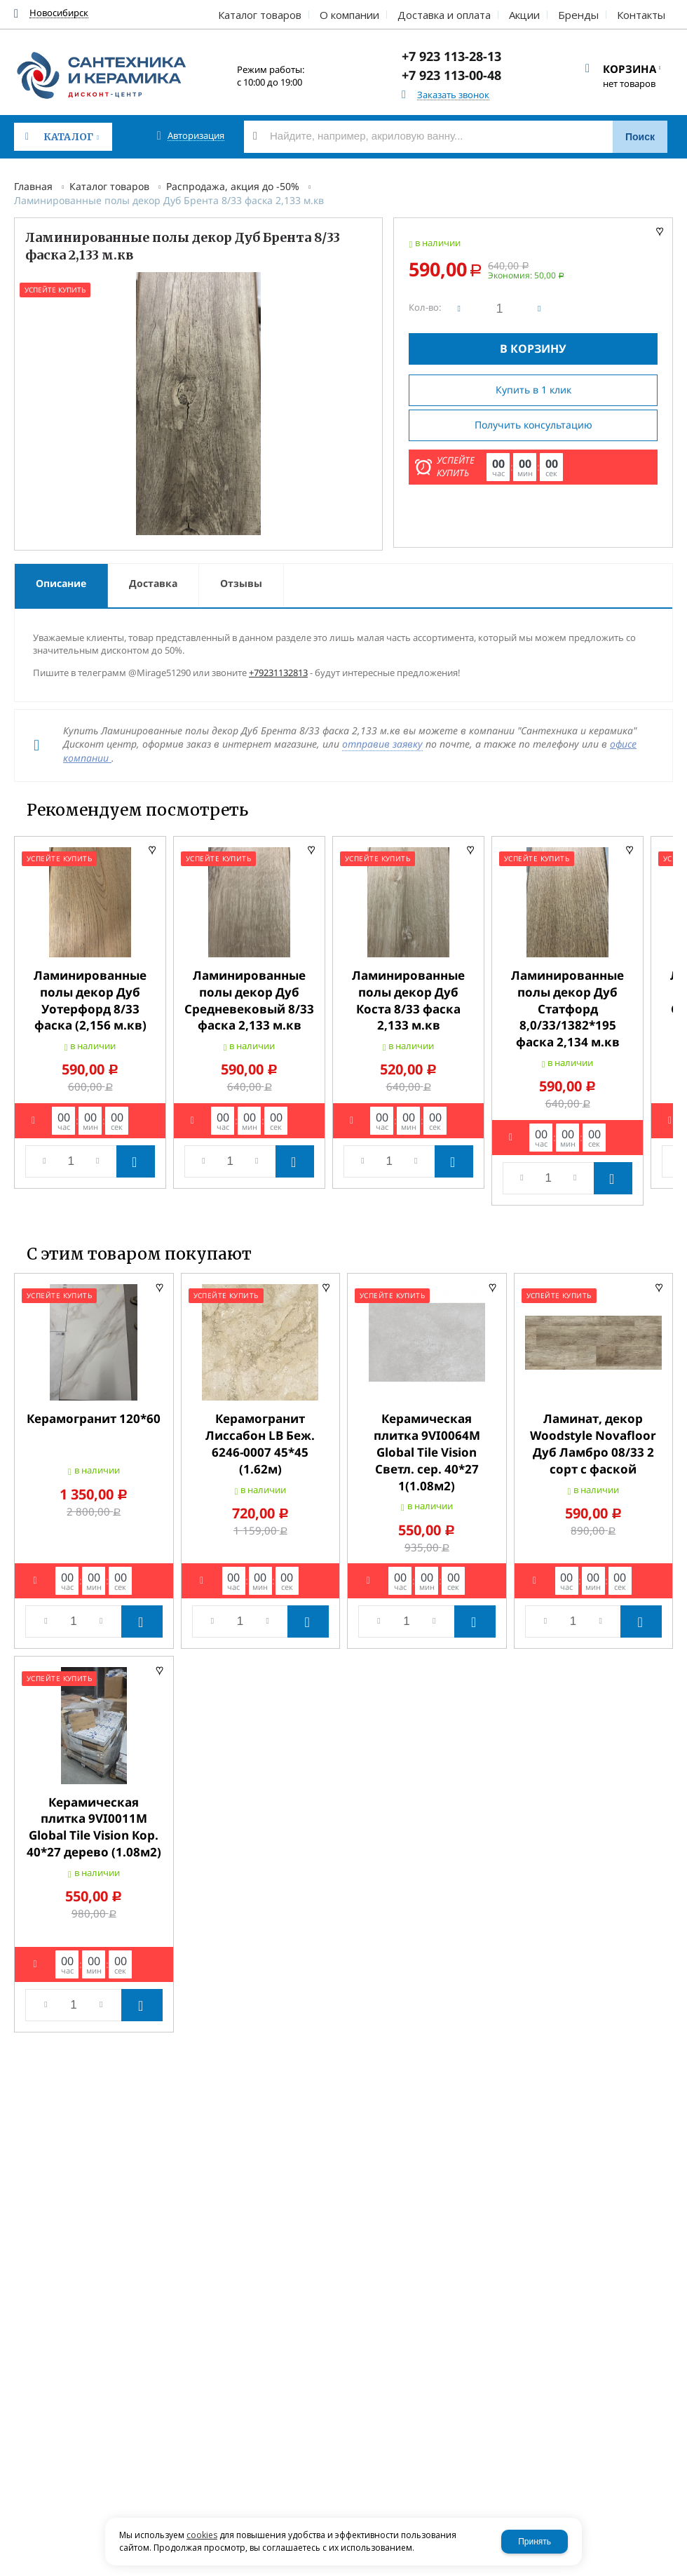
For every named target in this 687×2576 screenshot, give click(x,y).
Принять (534, 2542)
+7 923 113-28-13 (451, 56)
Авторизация (196, 135)
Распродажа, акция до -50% (232, 186)
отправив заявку (382, 743)
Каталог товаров (109, 186)
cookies (201, 2535)
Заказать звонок (453, 95)
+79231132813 (278, 672)
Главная (33, 186)
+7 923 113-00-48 (451, 75)
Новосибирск (58, 13)
